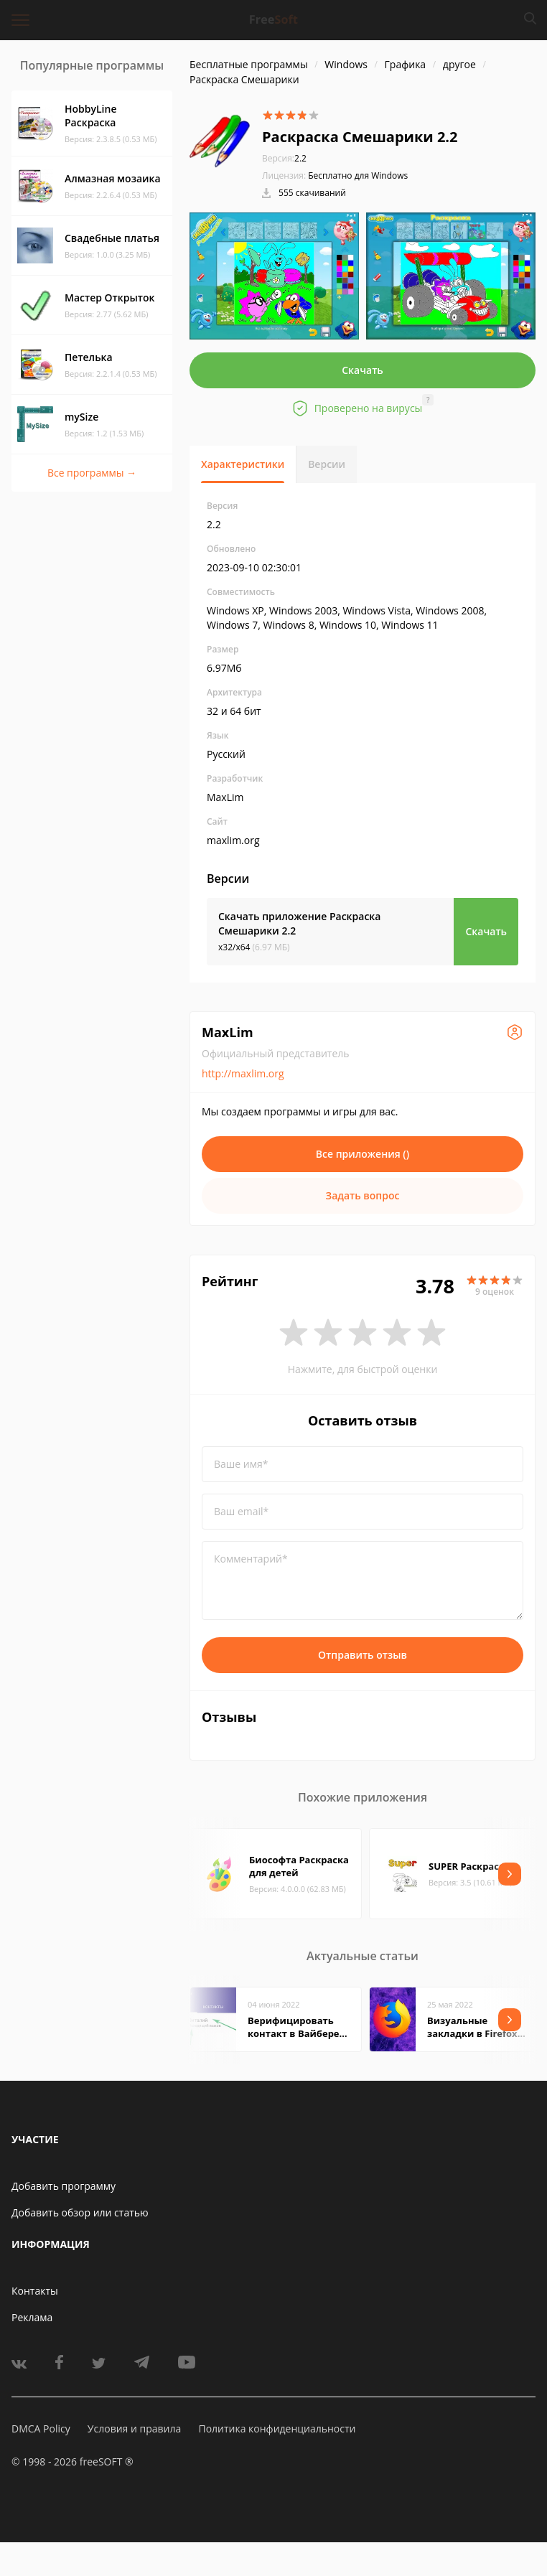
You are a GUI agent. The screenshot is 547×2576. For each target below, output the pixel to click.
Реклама (31, 2317)
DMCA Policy (40, 2428)
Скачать (362, 370)
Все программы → (91, 472)
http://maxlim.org (243, 1073)
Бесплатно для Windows (358, 175)
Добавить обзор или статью (80, 2212)
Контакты (34, 2291)
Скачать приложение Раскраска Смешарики (299, 923)
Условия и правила (134, 2428)
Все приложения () (363, 1154)
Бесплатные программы (249, 64)
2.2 (284, 158)
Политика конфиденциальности (276, 2428)
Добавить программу (63, 2186)
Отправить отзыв (362, 1655)
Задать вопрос (363, 1195)
